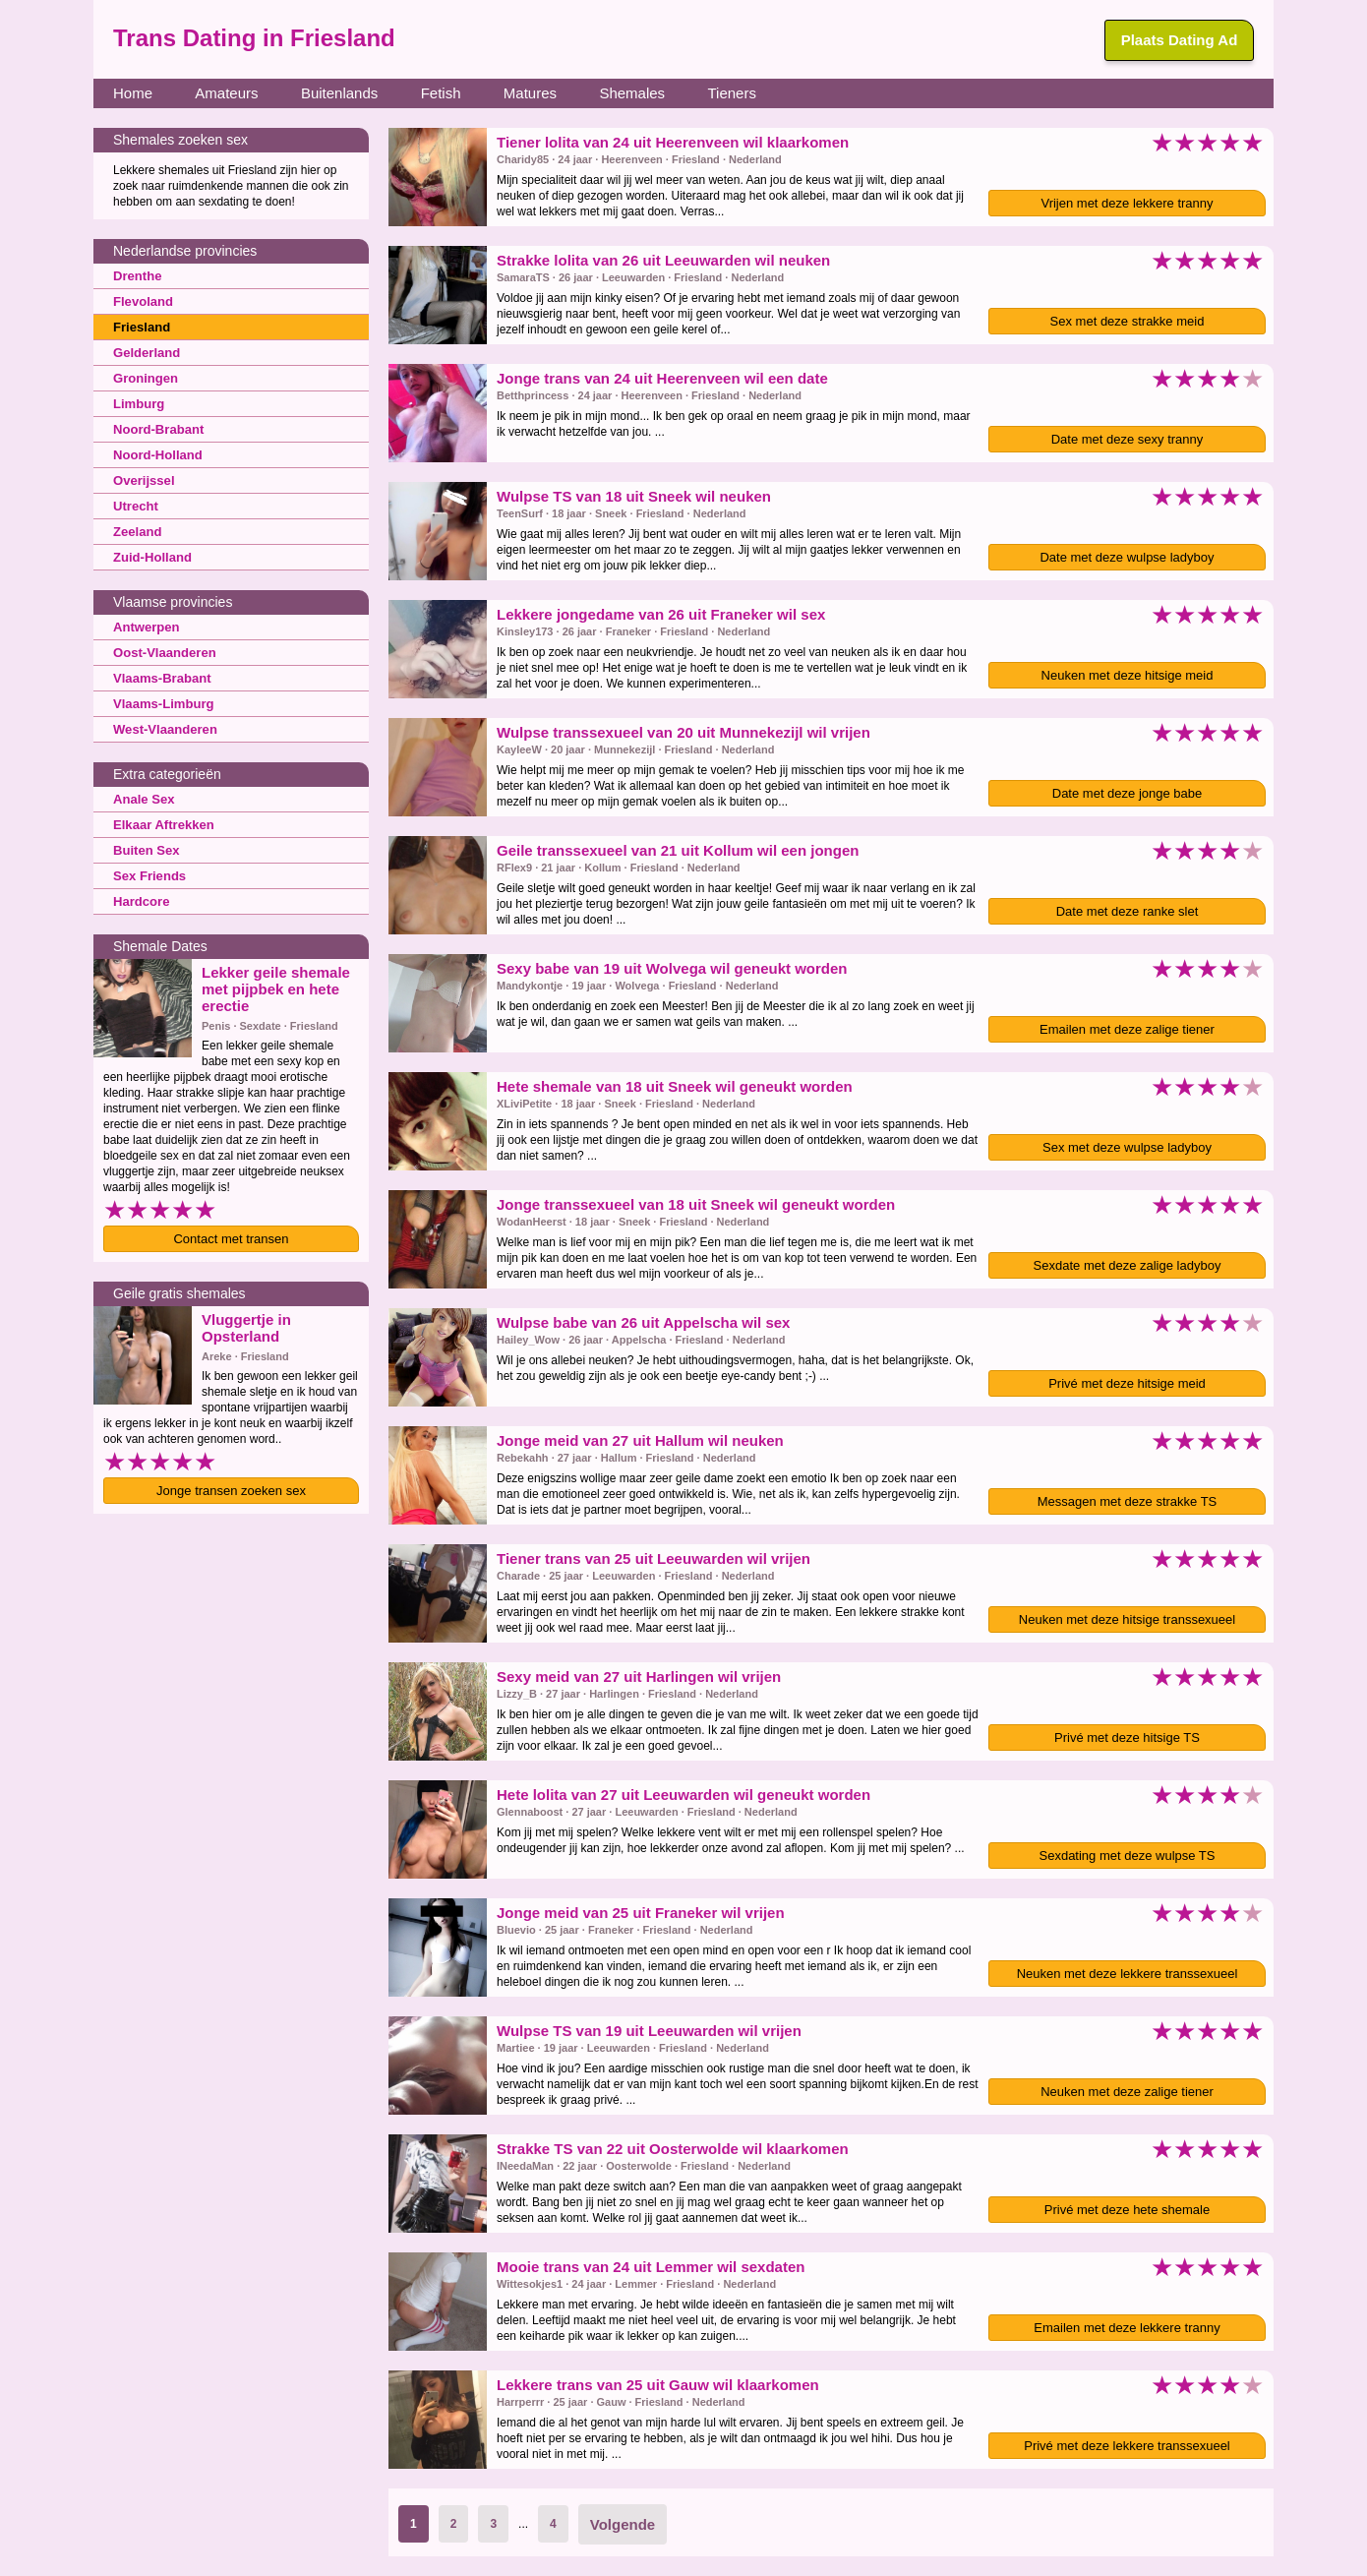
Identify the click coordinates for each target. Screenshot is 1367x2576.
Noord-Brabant (155, 429)
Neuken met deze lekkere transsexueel (1127, 1973)
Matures (530, 93)
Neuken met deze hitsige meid (1127, 675)
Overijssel (141, 480)
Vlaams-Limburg (159, 703)
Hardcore (139, 901)
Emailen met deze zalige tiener (1127, 1029)
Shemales (632, 93)
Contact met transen (230, 1238)
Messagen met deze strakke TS (1128, 1501)
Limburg (136, 403)
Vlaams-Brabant (158, 678)
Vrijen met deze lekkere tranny (1126, 203)
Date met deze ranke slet (1127, 911)
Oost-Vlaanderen (160, 652)
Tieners (731, 93)
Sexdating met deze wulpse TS (1128, 1855)
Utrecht (133, 505)
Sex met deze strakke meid (1127, 321)
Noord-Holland (154, 454)
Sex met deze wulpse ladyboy (1127, 1147)
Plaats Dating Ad (1179, 39)
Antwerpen (143, 626)
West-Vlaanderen (160, 729)
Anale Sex (141, 799)
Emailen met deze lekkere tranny (1126, 2327)
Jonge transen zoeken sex (231, 1490)
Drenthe (135, 275)
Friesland (139, 326)
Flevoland (140, 301)
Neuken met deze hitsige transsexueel (1127, 1619)
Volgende (622, 2524)
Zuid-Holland (149, 557)
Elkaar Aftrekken (159, 824)
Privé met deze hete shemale (1127, 2209)
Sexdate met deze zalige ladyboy (1127, 1265)
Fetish (441, 93)
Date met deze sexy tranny (1127, 439)
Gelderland (144, 352)
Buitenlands (339, 93)
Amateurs (226, 93)
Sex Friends (146, 875)
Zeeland (135, 531)
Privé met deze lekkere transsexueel (1127, 2445)
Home (132, 93)
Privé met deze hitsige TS (1127, 1737)
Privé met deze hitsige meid (1127, 1383)
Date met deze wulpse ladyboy (1127, 557)
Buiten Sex (143, 850)
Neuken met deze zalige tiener (1127, 2091)
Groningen (143, 378)
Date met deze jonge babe (1127, 793)
